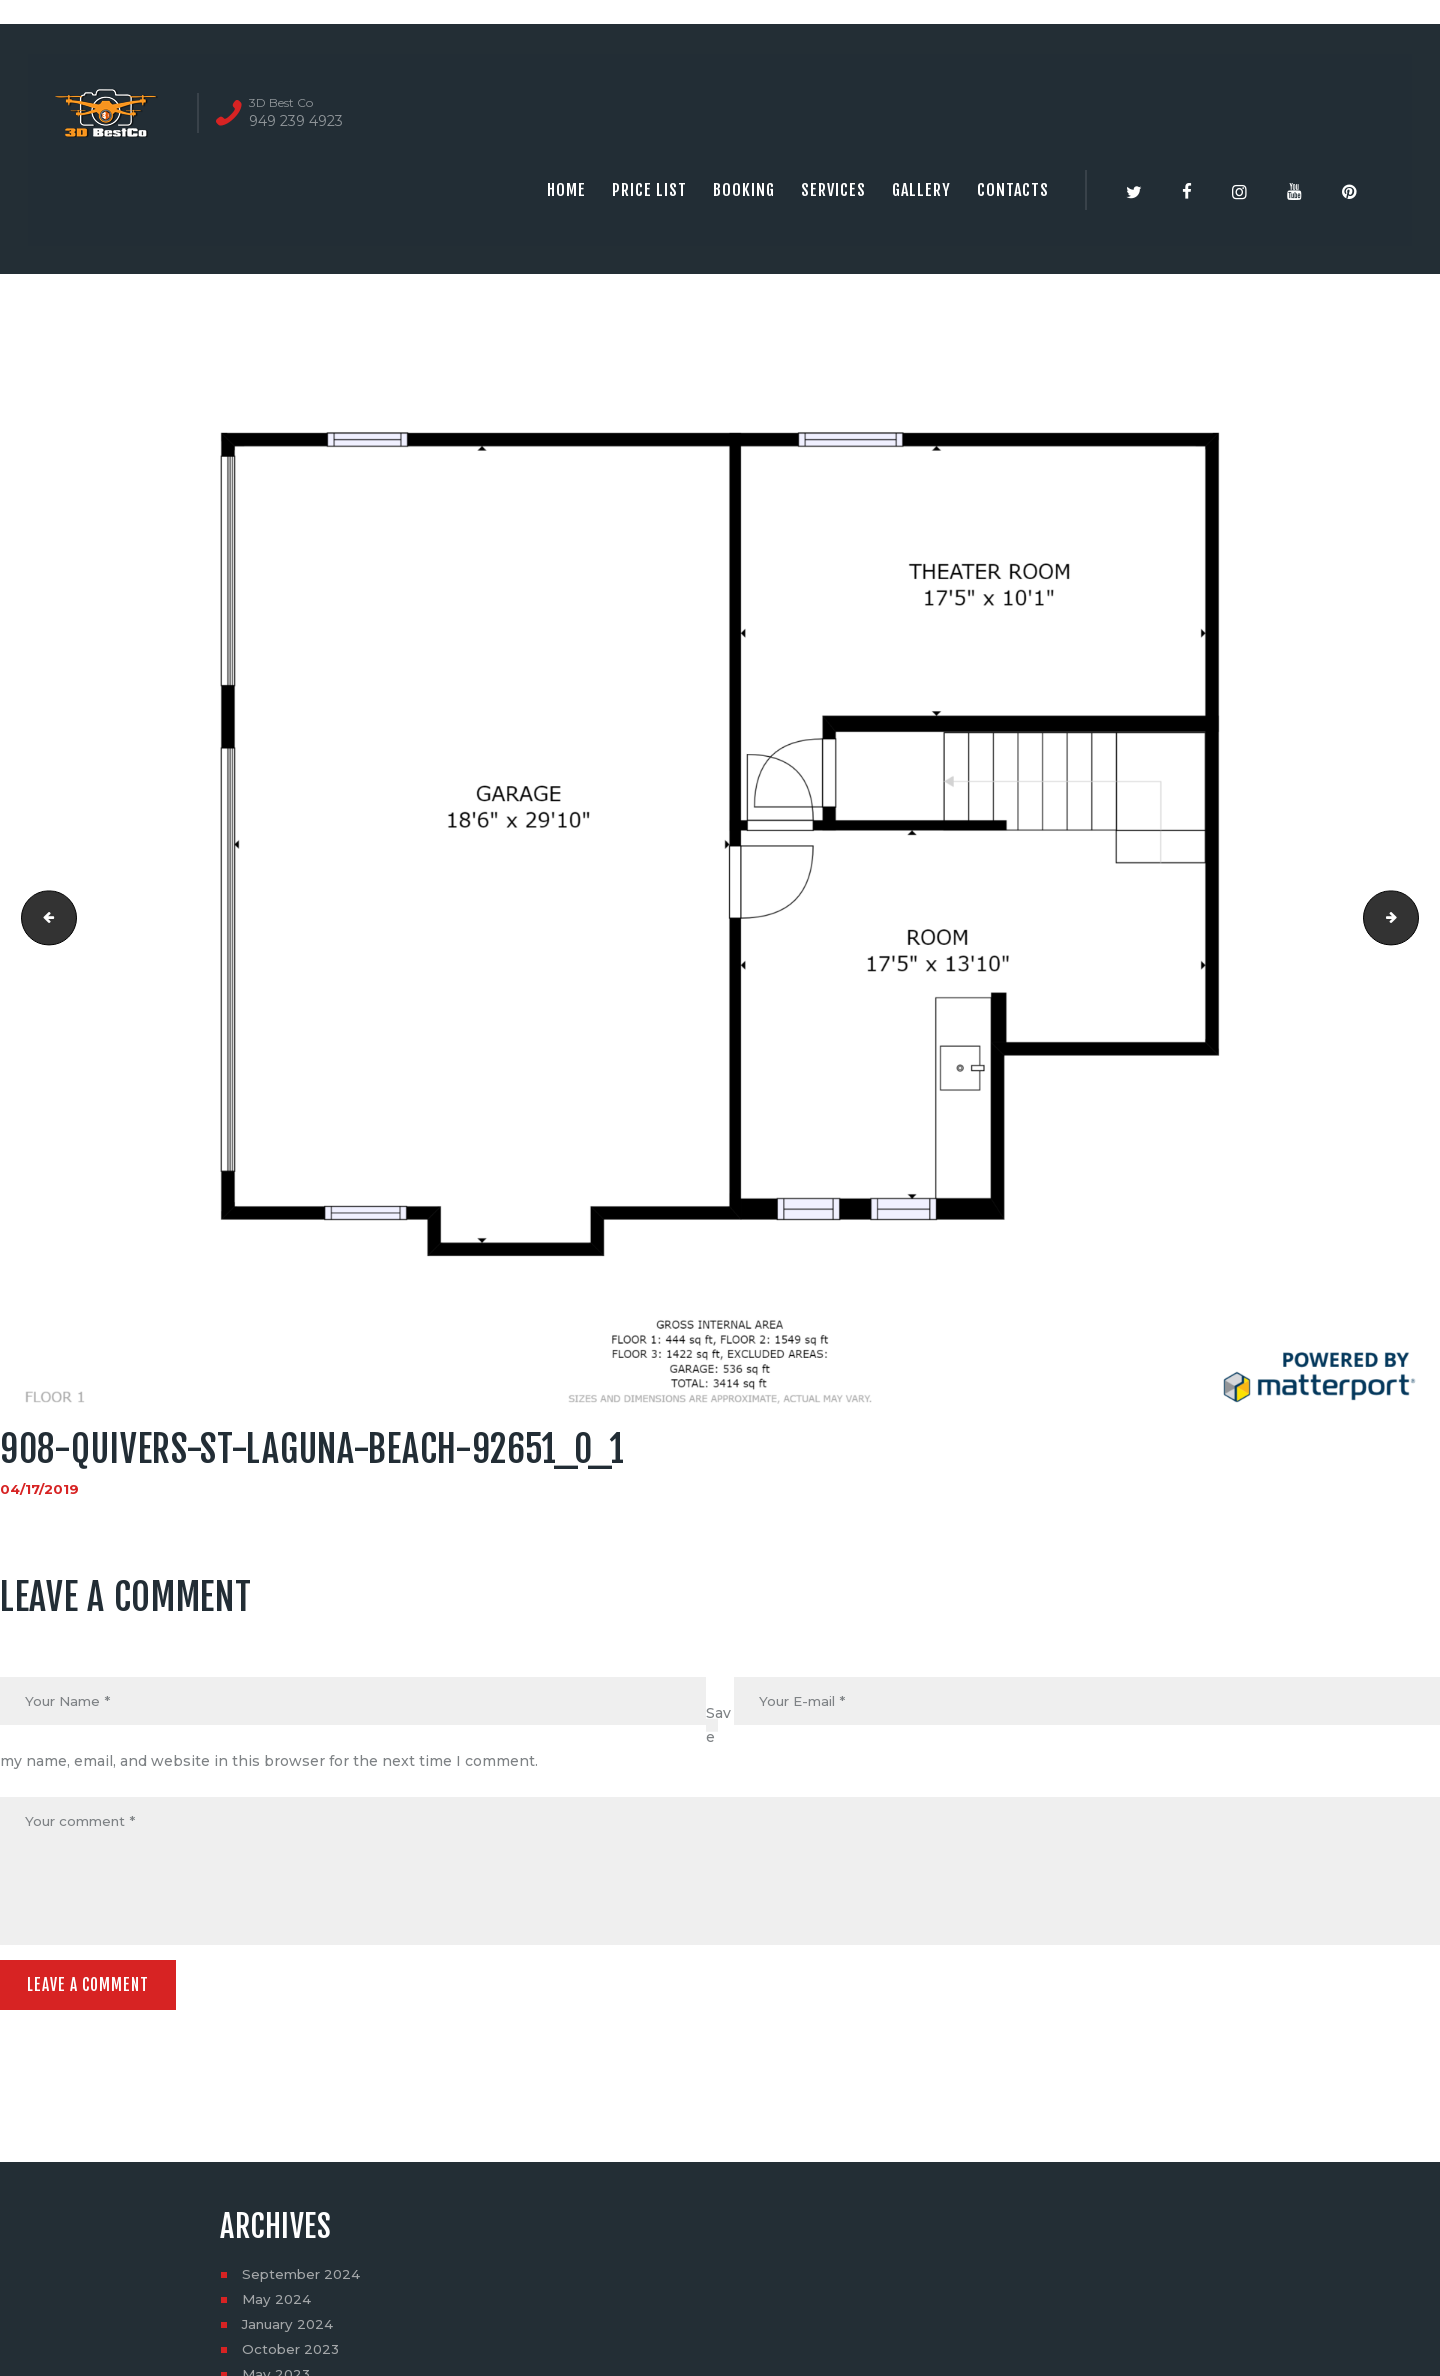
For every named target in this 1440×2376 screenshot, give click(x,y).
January (290, 2329)
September (303, 2279)
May (277, 2304)
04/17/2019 (40, 1489)
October (292, 2354)
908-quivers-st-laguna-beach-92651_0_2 (1411, 918)
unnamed (43, 918)
